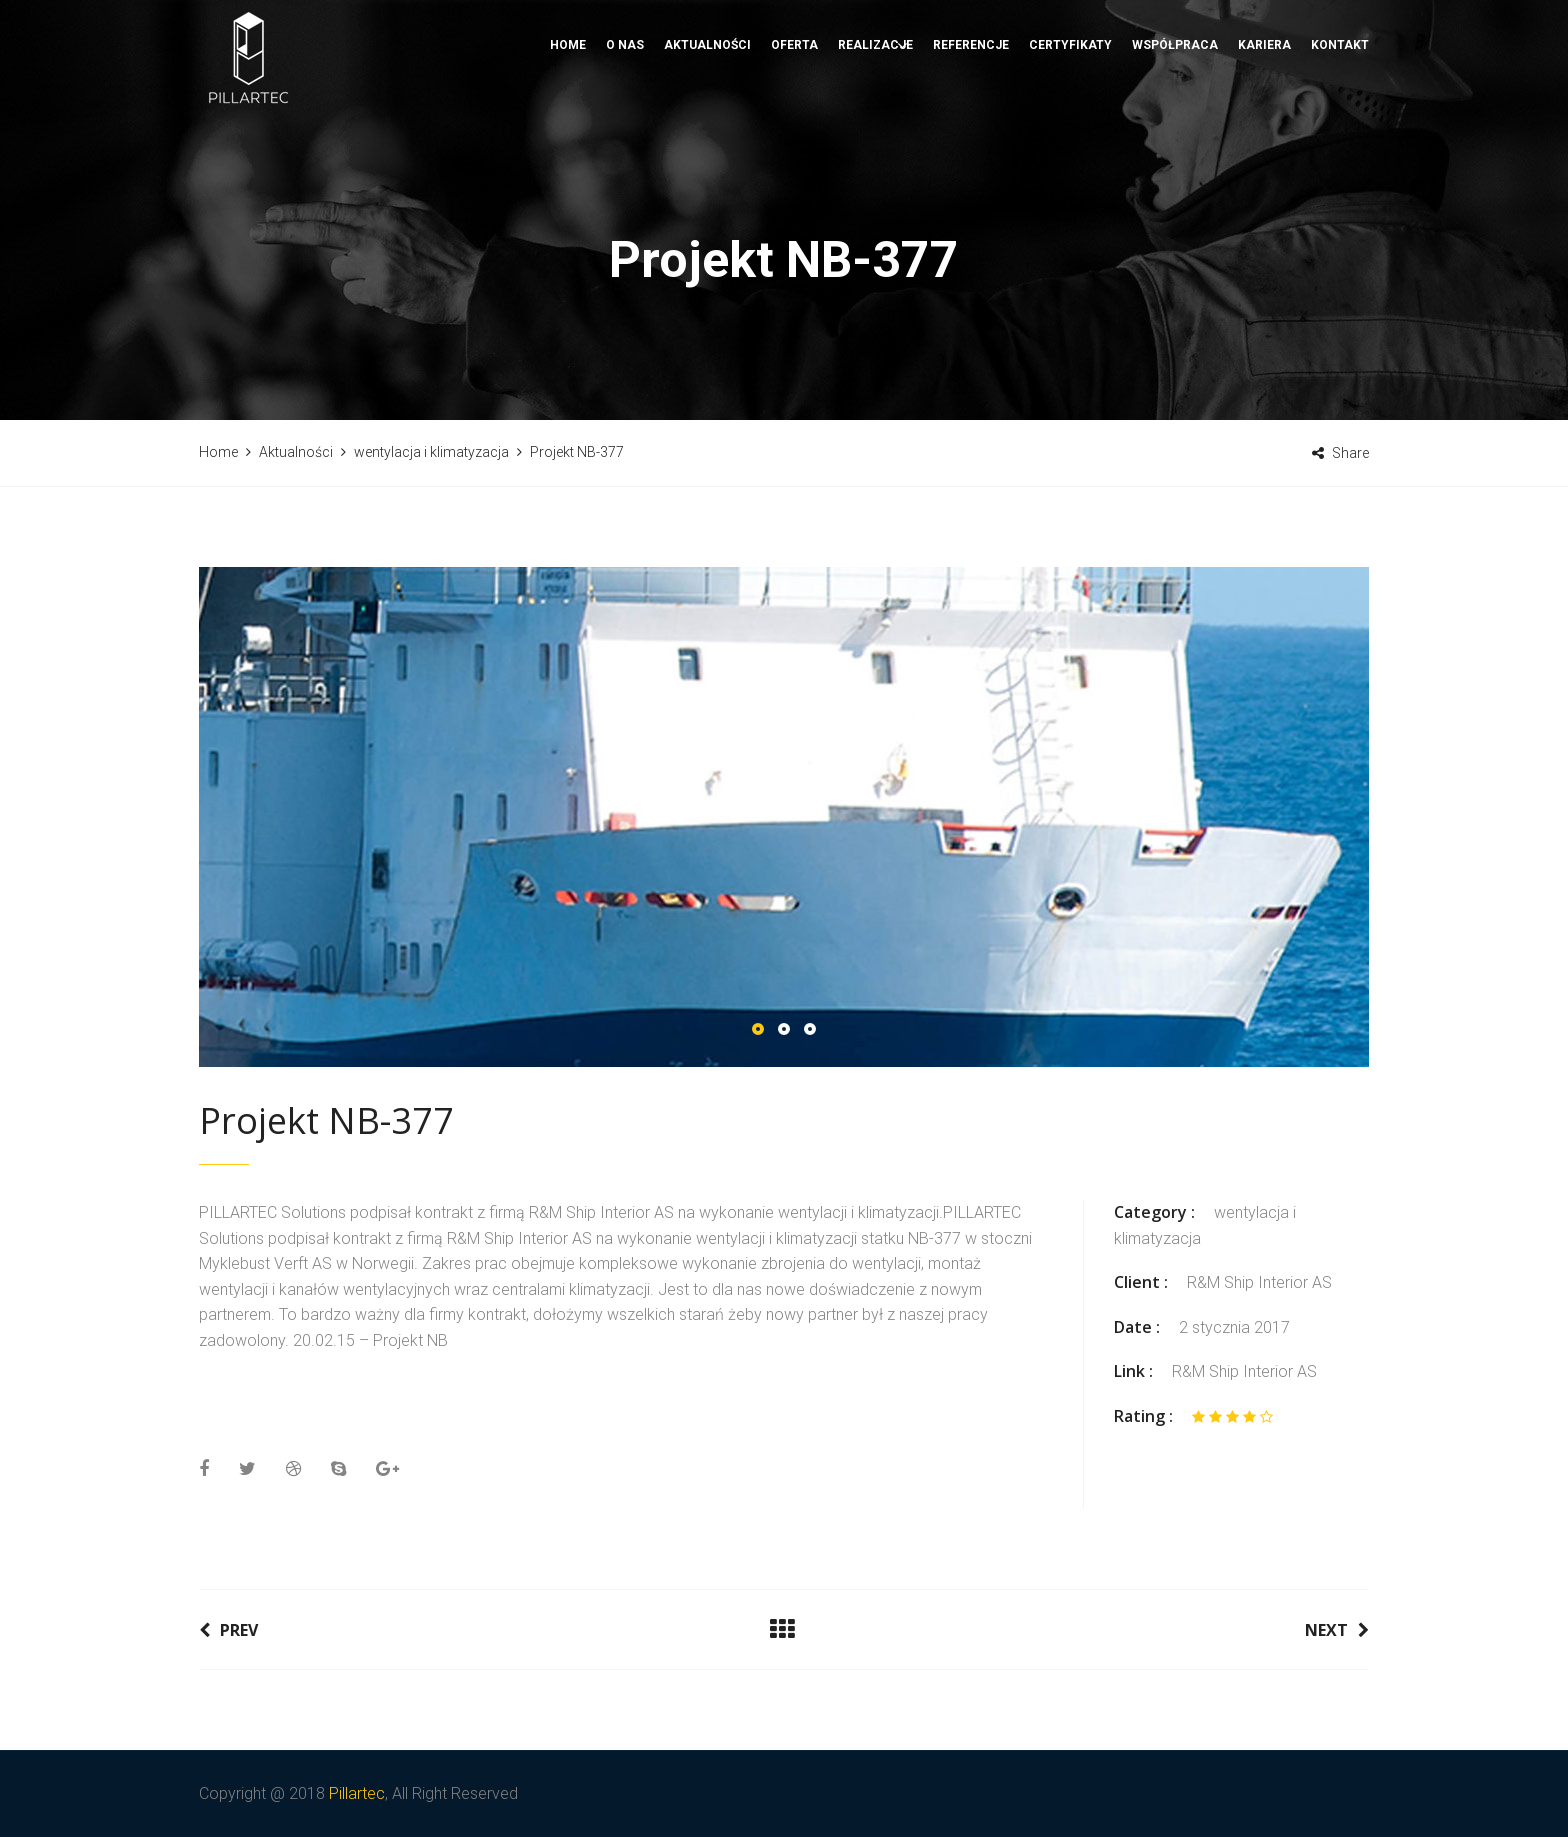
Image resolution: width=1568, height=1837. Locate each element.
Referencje (971, 115)
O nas (625, 115)
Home (568, 115)
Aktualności (707, 115)
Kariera (1264, 115)
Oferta (794, 115)
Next (1337, 1630)
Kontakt (1340, 115)
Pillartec (357, 1793)
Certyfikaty (1070, 115)
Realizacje (875, 115)
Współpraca (1175, 115)
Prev (228, 1630)
